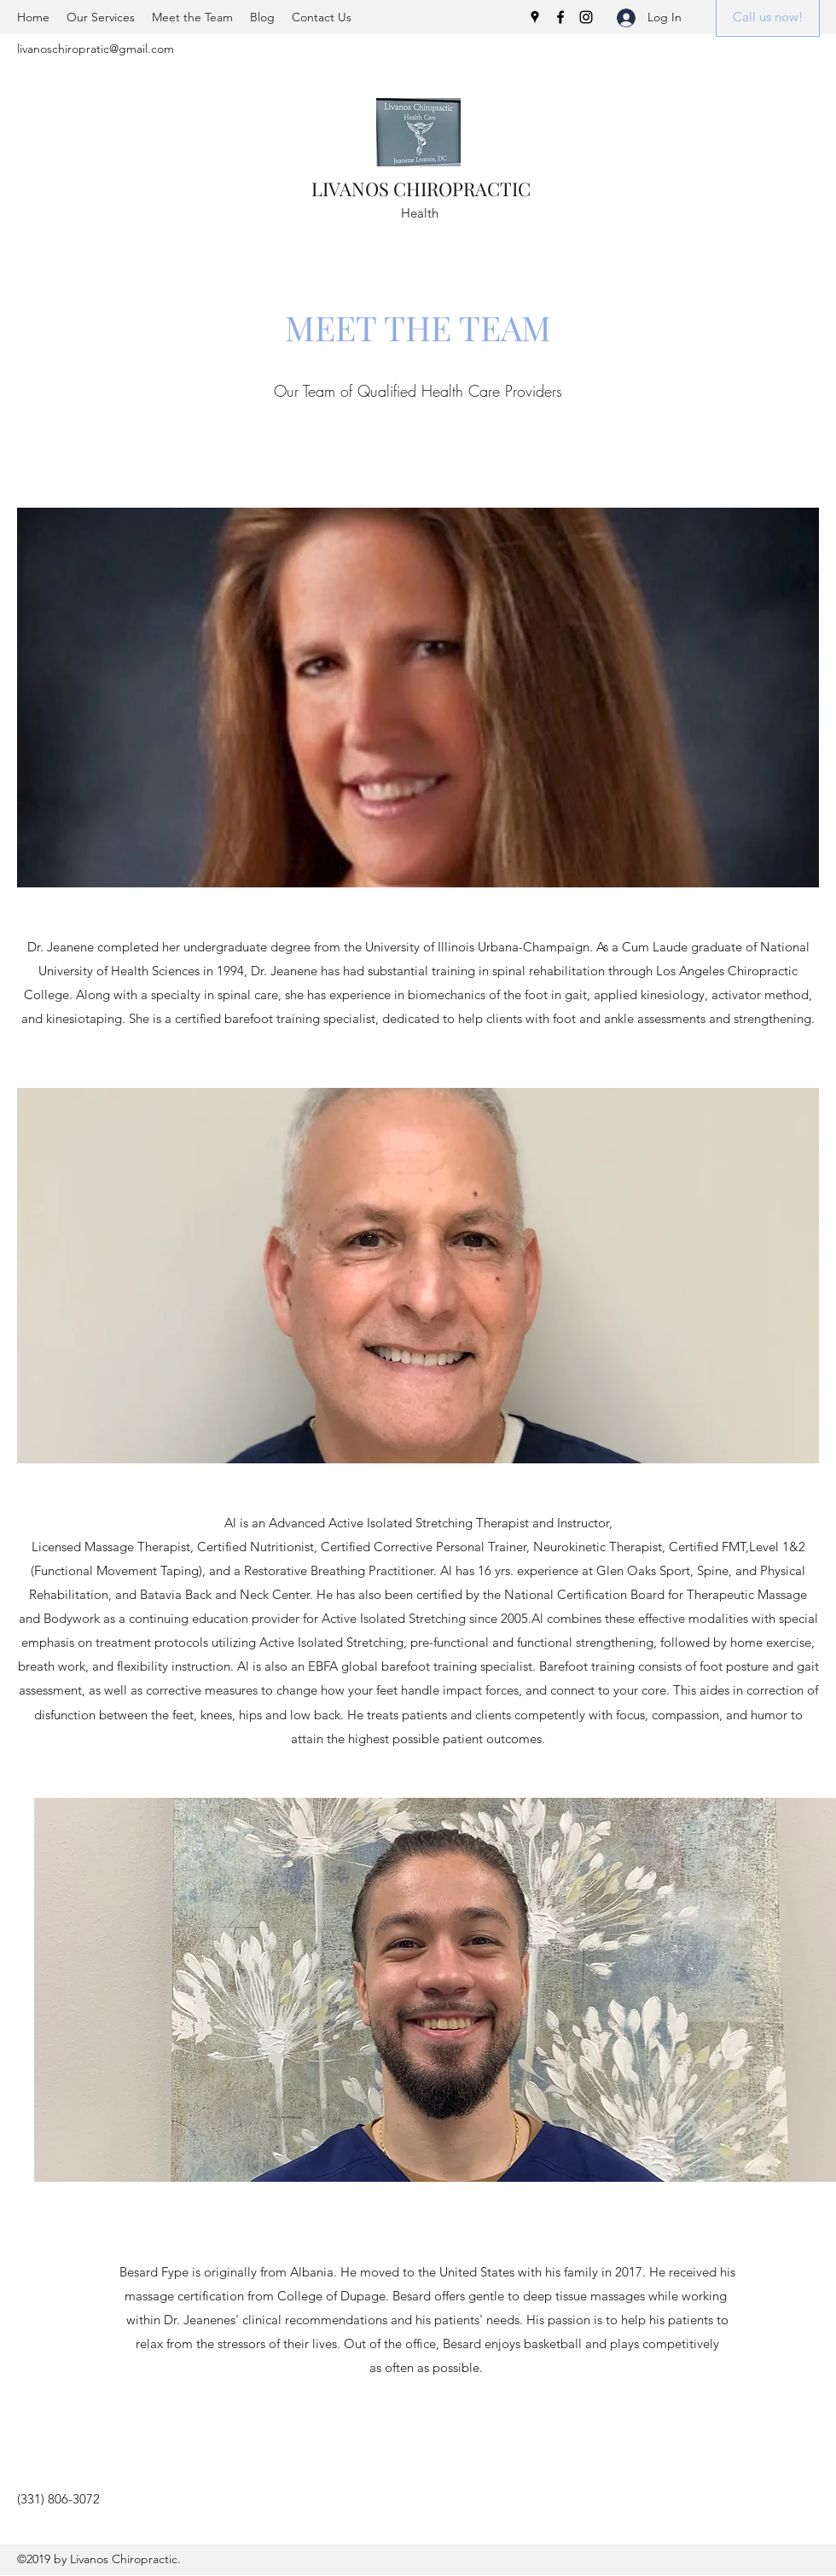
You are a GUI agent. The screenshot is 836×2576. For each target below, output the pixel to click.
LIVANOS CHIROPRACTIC (421, 188)
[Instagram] (586, 17)
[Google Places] (534, 17)
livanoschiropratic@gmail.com (95, 48)
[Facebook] (560, 17)
